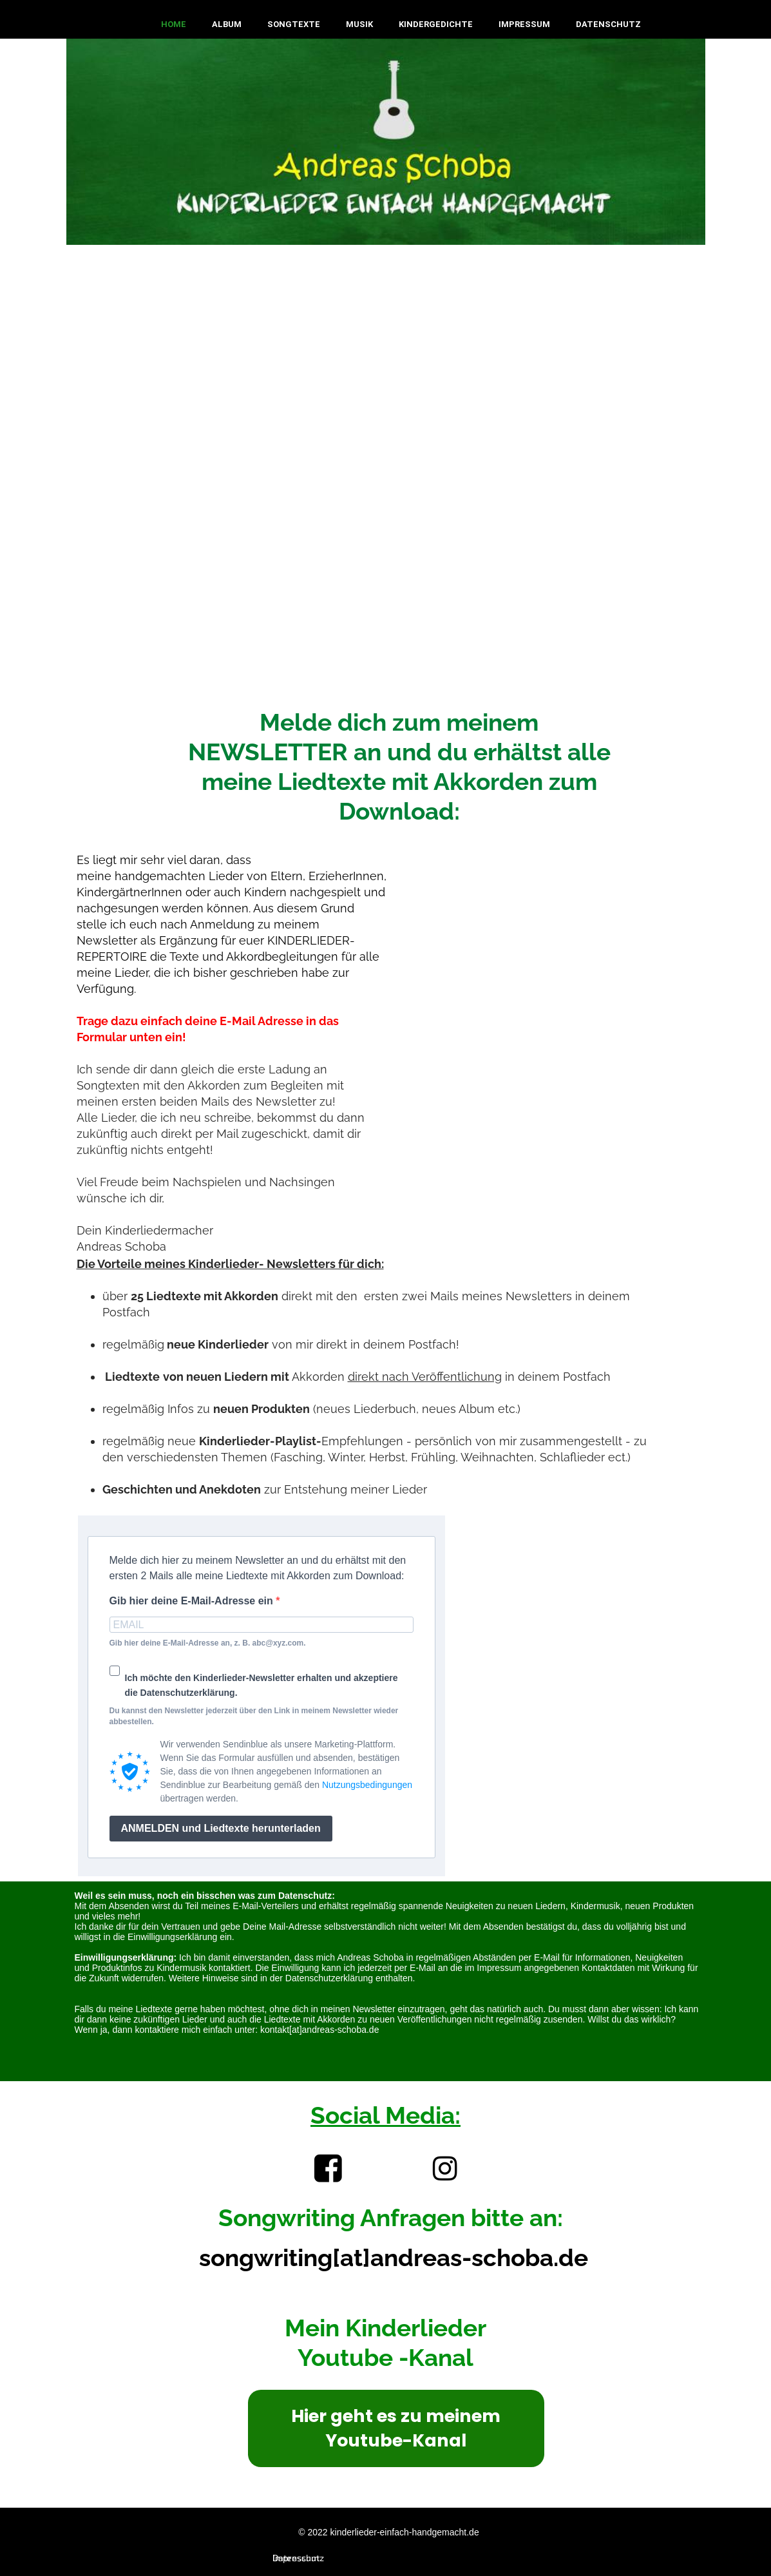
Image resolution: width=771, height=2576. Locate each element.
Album (227, 24)
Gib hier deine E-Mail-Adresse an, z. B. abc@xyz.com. (207, 1643)
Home (173, 24)
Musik (359, 24)
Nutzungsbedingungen (367, 1785)
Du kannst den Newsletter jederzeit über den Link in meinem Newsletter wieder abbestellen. (254, 1716)
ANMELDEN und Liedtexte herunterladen (221, 1828)
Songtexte (293, 24)
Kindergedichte (436, 24)
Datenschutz (608, 24)
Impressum (524, 24)
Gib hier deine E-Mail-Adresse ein (192, 1600)
